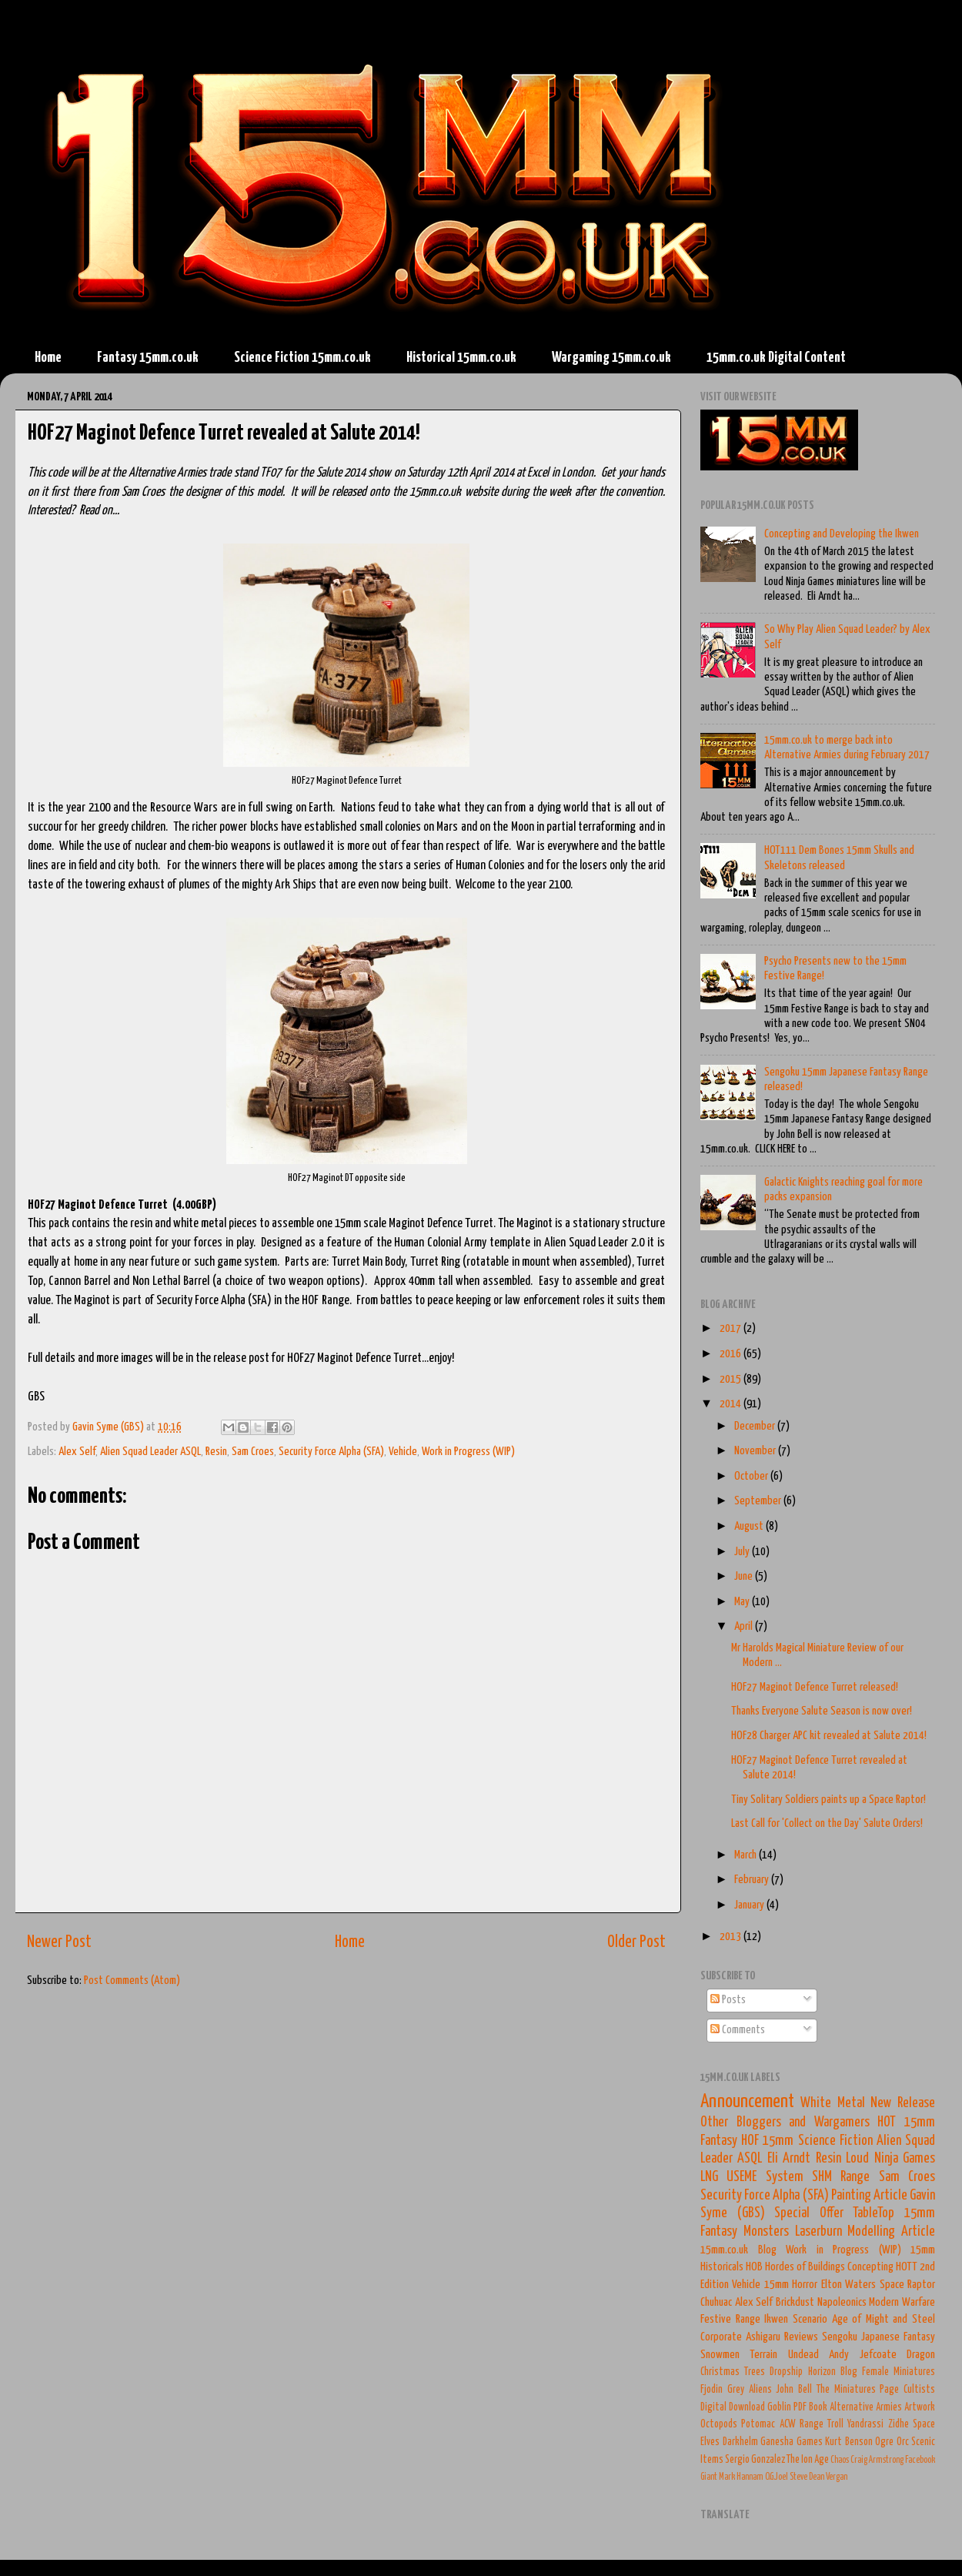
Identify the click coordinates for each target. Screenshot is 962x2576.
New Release (902, 2103)
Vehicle (403, 1451)
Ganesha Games (791, 2442)
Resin (216, 1451)
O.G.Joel (776, 2477)
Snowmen (720, 2354)
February (752, 1879)
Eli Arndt (788, 2159)
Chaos (839, 2460)
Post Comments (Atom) (132, 1980)
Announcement (747, 2102)
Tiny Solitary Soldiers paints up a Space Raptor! (828, 1799)
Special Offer (808, 2213)
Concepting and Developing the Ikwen (841, 534)
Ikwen (776, 2319)
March (746, 1855)
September (758, 1501)
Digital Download (732, 2407)
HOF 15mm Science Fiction (807, 2141)
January (750, 1905)
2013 (731, 1936)
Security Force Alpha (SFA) (331, 1451)
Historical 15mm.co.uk (461, 357)
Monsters (766, 2232)
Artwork (919, 2407)
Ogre (884, 2442)
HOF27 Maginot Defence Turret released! (814, 1687)
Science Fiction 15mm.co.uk (302, 357)
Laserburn (818, 2232)
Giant (708, 2477)
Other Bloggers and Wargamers (785, 2122)
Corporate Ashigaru (740, 2337)
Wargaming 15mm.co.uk (611, 357)
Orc (903, 2442)
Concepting (870, 2267)
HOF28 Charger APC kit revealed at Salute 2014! (829, 1735)
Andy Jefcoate (862, 2354)
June (744, 1576)
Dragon (921, 2354)
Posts (728, 2000)
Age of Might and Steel (884, 2319)
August (750, 1526)
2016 (731, 1354)
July (743, 1551)
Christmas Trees (732, 2372)
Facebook (920, 2460)
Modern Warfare (902, 2302)
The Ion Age (808, 2459)
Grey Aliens (749, 2389)
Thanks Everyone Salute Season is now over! (821, 1711)
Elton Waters (848, 2284)
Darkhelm (740, 2442)
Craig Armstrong (877, 2460)
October (752, 1476)
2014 (731, 1404)
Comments (737, 2030)
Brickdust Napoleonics (821, 2302)
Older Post (636, 1942)
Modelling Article (891, 2232)
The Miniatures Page (858, 2389)
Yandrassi (865, 2424)
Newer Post (59, 1942)
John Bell (794, 2389)
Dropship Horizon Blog (813, 2372)
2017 (731, 1328)
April (744, 1626)
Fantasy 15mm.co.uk (148, 357)
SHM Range (841, 2177)
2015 (731, 1379)
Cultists (919, 2389)
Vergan (836, 2477)
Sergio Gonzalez (755, 2459)
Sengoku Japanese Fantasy (878, 2337)
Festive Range (730, 2319)
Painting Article (869, 2196)
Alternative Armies (866, 2407)
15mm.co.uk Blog (738, 2250)
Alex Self (76, 1451)
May (743, 1601)
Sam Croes (253, 1451)
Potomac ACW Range (782, 2424)
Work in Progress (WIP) (468, 1451)
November (756, 1451)
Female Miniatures (898, 2372)
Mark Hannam (741, 2477)
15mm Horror (790, 2284)
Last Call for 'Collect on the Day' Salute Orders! (827, 1823)
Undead (803, 2354)
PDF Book (810, 2407)
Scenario (810, 2319)
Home (48, 357)
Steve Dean (807, 2477)
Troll (835, 2424)
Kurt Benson (849, 2442)
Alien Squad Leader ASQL (150, 1451)
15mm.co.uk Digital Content (776, 357)
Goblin (779, 2407)
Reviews (801, 2337)
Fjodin (711, 2389)
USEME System (765, 2177)
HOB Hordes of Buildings (795, 2267)
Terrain (763, 2354)
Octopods (718, 2424)
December (755, 1426)
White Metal (832, 2103)
